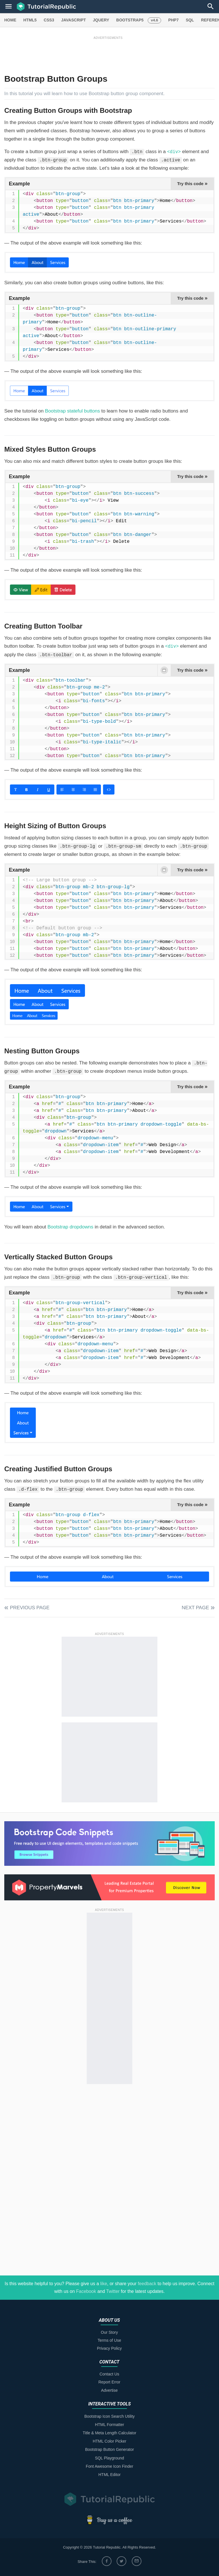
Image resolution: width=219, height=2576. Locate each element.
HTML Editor (109, 2474)
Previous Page (30, 1607)
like (103, 2283)
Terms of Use (109, 2340)
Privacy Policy (109, 2348)
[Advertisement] (108, 53)
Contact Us (109, 2374)
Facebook (86, 2291)
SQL (190, 20)
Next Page (195, 1607)
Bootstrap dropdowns (71, 1227)
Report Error (109, 2382)
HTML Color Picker (109, 2441)
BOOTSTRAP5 (130, 20)
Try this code (192, 183)
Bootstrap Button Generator (109, 2449)
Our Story (109, 2332)
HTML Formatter (109, 2424)
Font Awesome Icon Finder (109, 2466)
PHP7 (173, 20)
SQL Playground (109, 2458)
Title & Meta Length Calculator (109, 2433)
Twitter (112, 2291)
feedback (147, 2283)
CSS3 (49, 20)
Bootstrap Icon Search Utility (109, 2416)
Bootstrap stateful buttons (72, 411)
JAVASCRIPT (73, 20)
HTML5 (30, 20)
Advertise (109, 2390)
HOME (10, 20)
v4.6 (154, 20)
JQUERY (101, 20)
